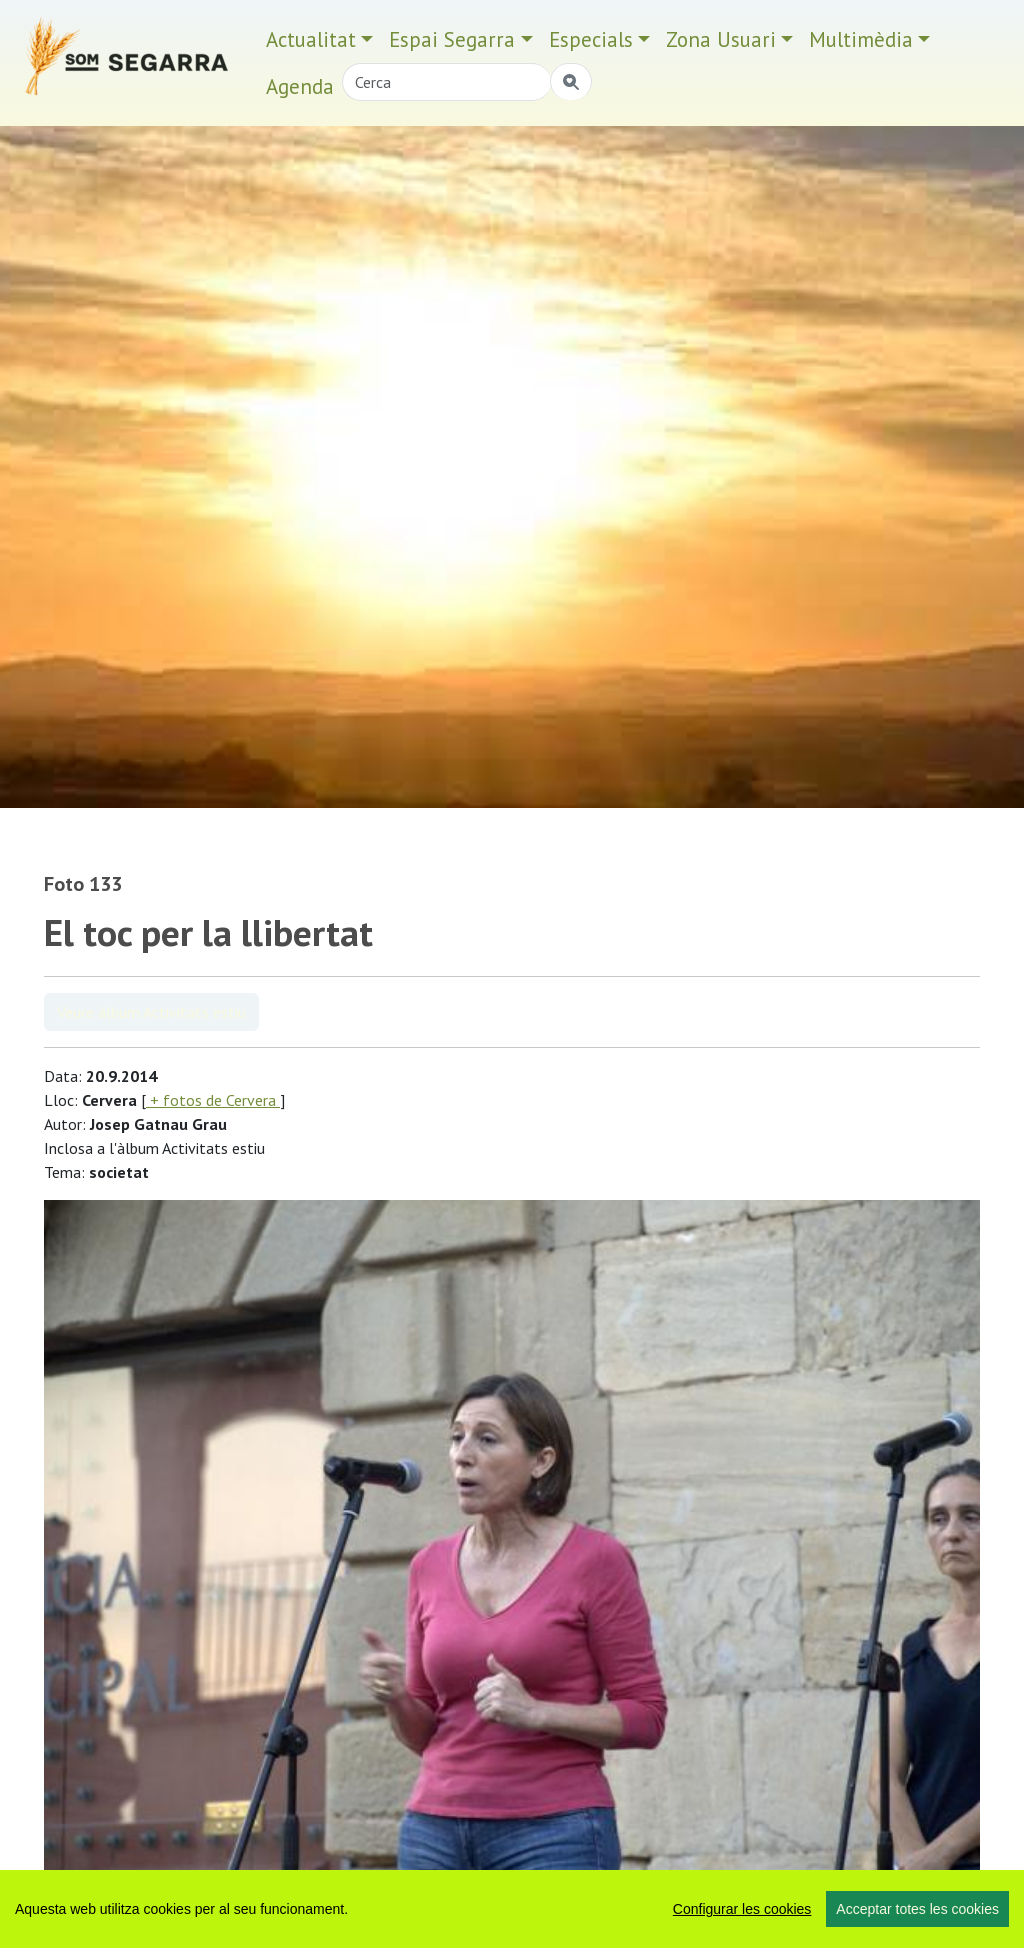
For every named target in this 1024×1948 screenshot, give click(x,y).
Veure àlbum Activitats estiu (151, 1012)
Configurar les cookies (742, 1909)
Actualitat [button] (311, 39)
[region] (512, 1909)
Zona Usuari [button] (721, 39)
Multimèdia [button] (861, 39)
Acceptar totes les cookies (917, 1909)
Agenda (300, 86)
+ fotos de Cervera (213, 1100)
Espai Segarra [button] (452, 39)
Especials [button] (591, 39)
